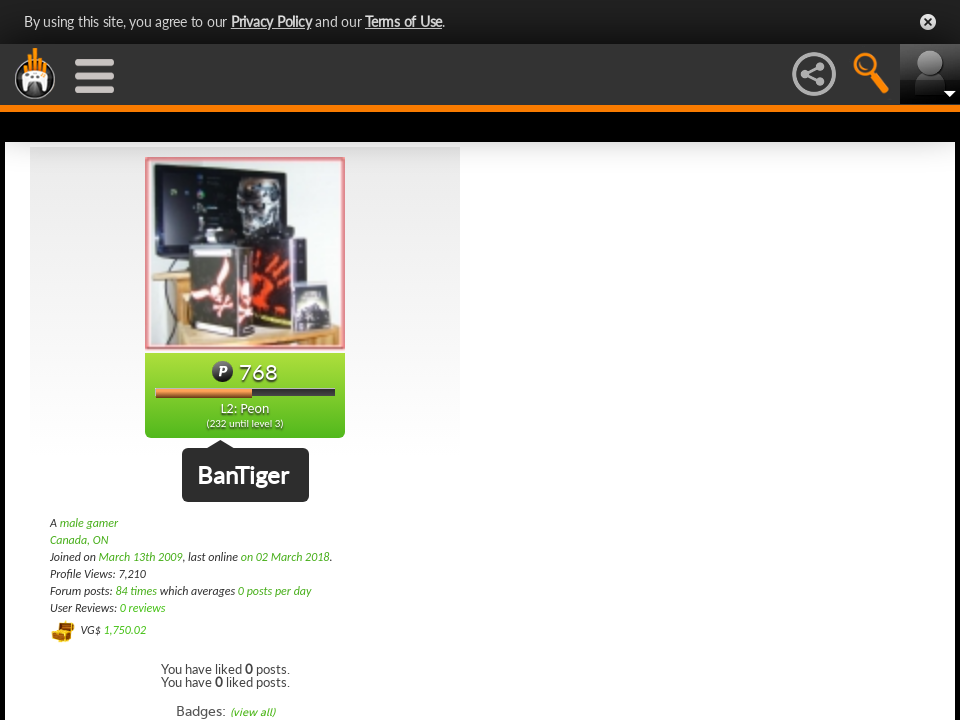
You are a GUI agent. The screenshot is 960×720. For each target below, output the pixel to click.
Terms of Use (403, 21)
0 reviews (143, 608)
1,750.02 (124, 630)
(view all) (252, 712)
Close (928, 22)
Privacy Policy (271, 21)
